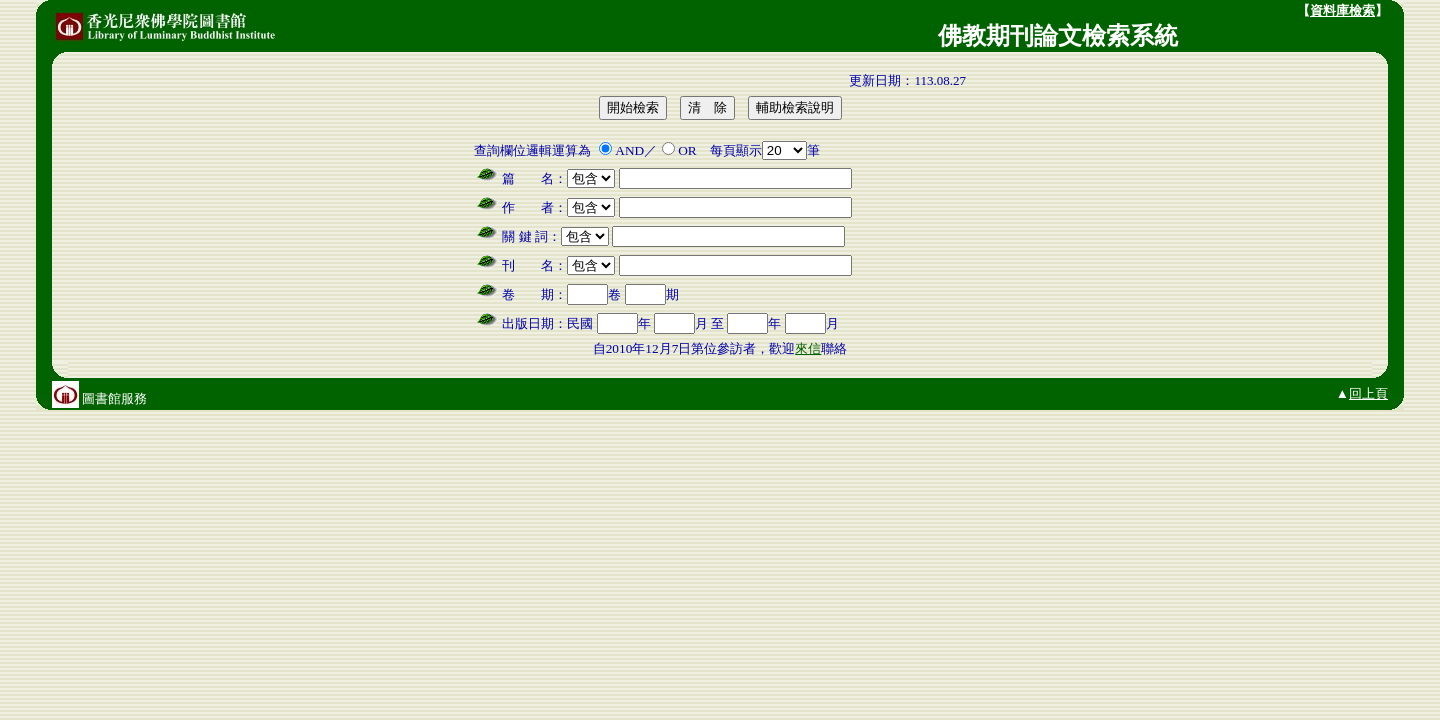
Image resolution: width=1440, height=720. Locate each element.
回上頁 (1368, 393)
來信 (808, 348)
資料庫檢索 (1342, 10)
